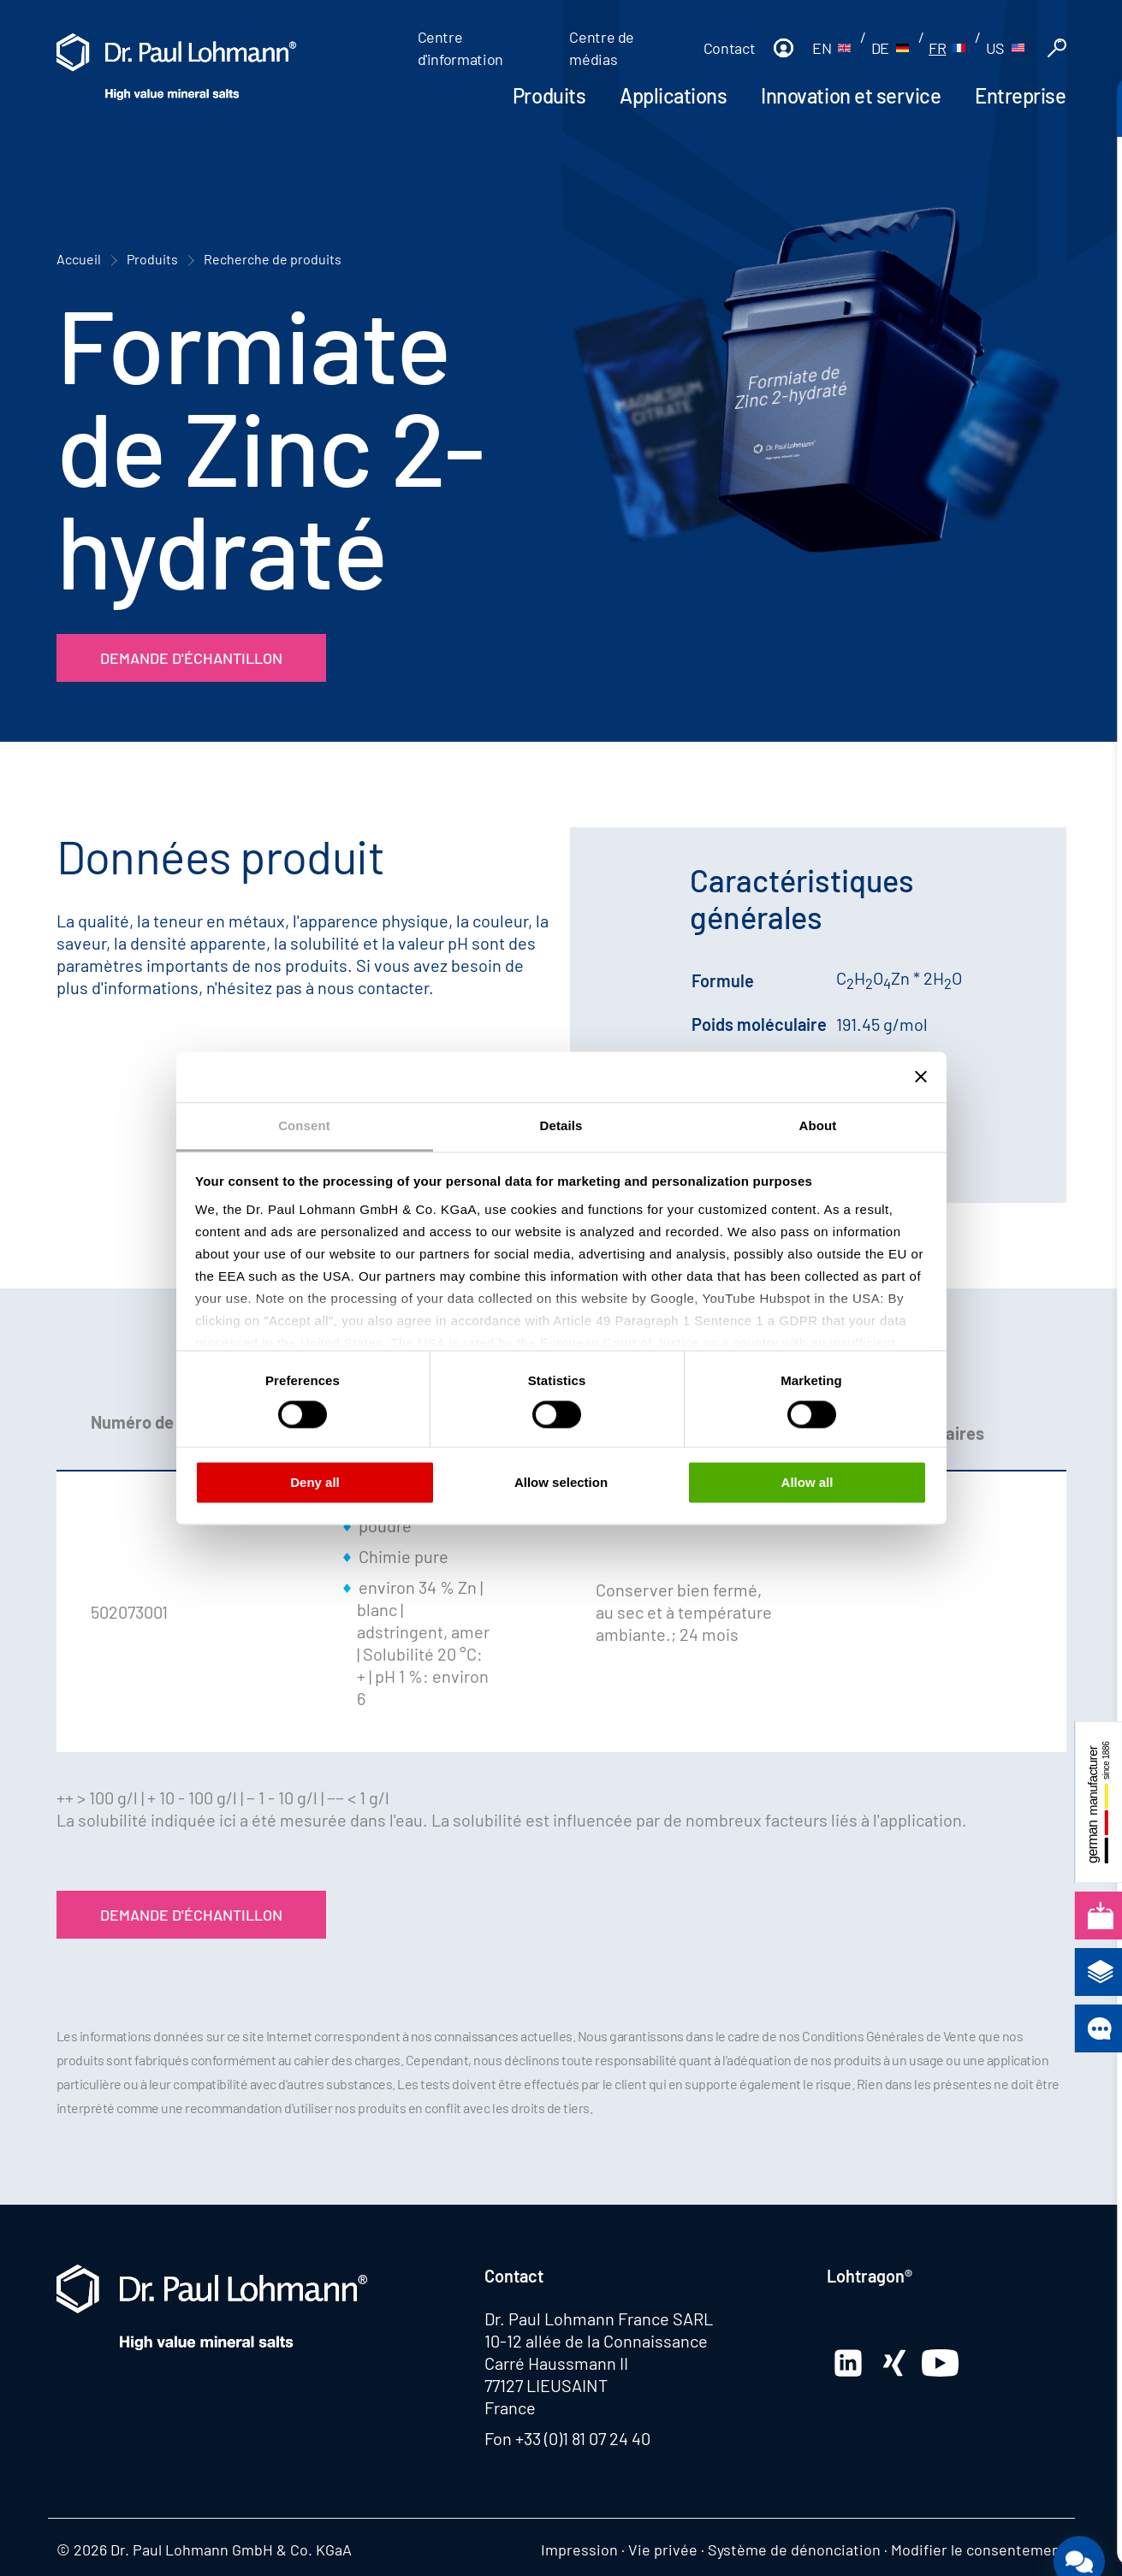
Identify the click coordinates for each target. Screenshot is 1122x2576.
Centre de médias (601, 47)
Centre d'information (460, 47)
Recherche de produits (272, 259)
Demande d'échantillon (191, 657)
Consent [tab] (304, 1125)
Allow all (807, 1483)
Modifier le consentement (978, 2549)
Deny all (315, 1483)
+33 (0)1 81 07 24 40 (582, 2438)
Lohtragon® (869, 2275)
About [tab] (818, 1125)
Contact (729, 47)
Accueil (78, 259)
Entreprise (1020, 95)
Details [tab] (561, 1125)
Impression (579, 2549)
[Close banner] (921, 1076)
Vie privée (663, 2549)
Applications (673, 95)
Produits (549, 95)
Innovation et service (851, 95)
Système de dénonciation (794, 2549)
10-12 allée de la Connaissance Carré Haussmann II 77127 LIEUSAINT (596, 2362)
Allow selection (561, 1483)
